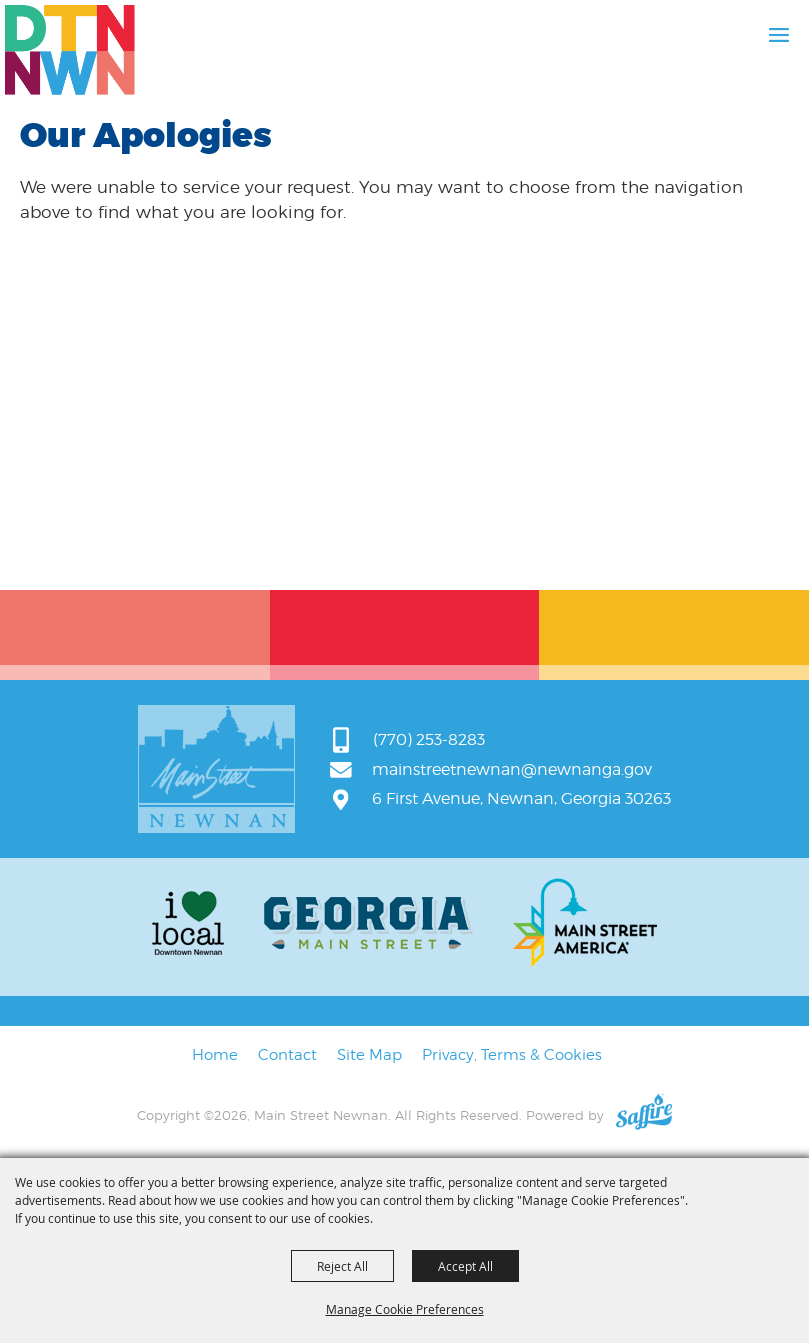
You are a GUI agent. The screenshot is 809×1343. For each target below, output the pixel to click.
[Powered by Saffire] (644, 1115)
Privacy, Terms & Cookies (512, 1055)
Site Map (369, 1055)
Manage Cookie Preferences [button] (405, 1309)
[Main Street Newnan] (70, 50)
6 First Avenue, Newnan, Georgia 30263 (521, 798)
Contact (287, 1055)
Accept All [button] (465, 1266)
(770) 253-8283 (429, 739)
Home (215, 1055)
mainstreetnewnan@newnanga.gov (512, 769)
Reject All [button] (342, 1266)
